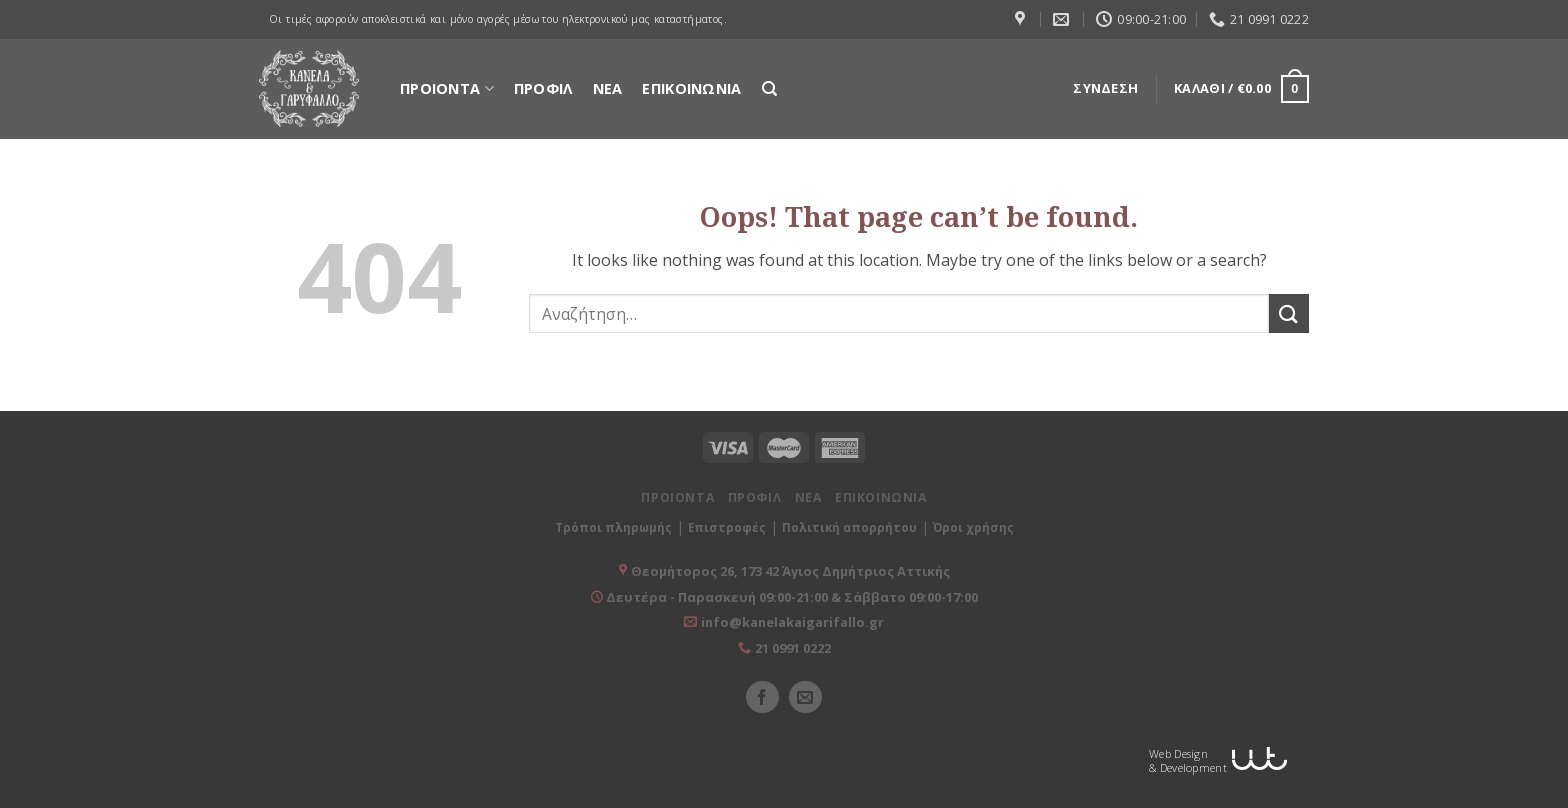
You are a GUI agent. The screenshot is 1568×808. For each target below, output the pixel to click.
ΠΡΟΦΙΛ (543, 88)
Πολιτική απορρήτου (849, 527)
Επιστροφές (727, 527)
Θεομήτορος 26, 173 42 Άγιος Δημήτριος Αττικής (790, 571)
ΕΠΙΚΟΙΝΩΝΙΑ (691, 88)
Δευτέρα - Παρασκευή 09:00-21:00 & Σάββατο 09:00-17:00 (790, 597)
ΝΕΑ (608, 88)
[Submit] (1289, 313)
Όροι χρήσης (973, 527)
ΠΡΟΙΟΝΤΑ (447, 88)
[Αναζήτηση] (769, 89)
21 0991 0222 (793, 648)
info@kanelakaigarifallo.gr (792, 622)
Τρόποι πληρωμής (613, 527)
